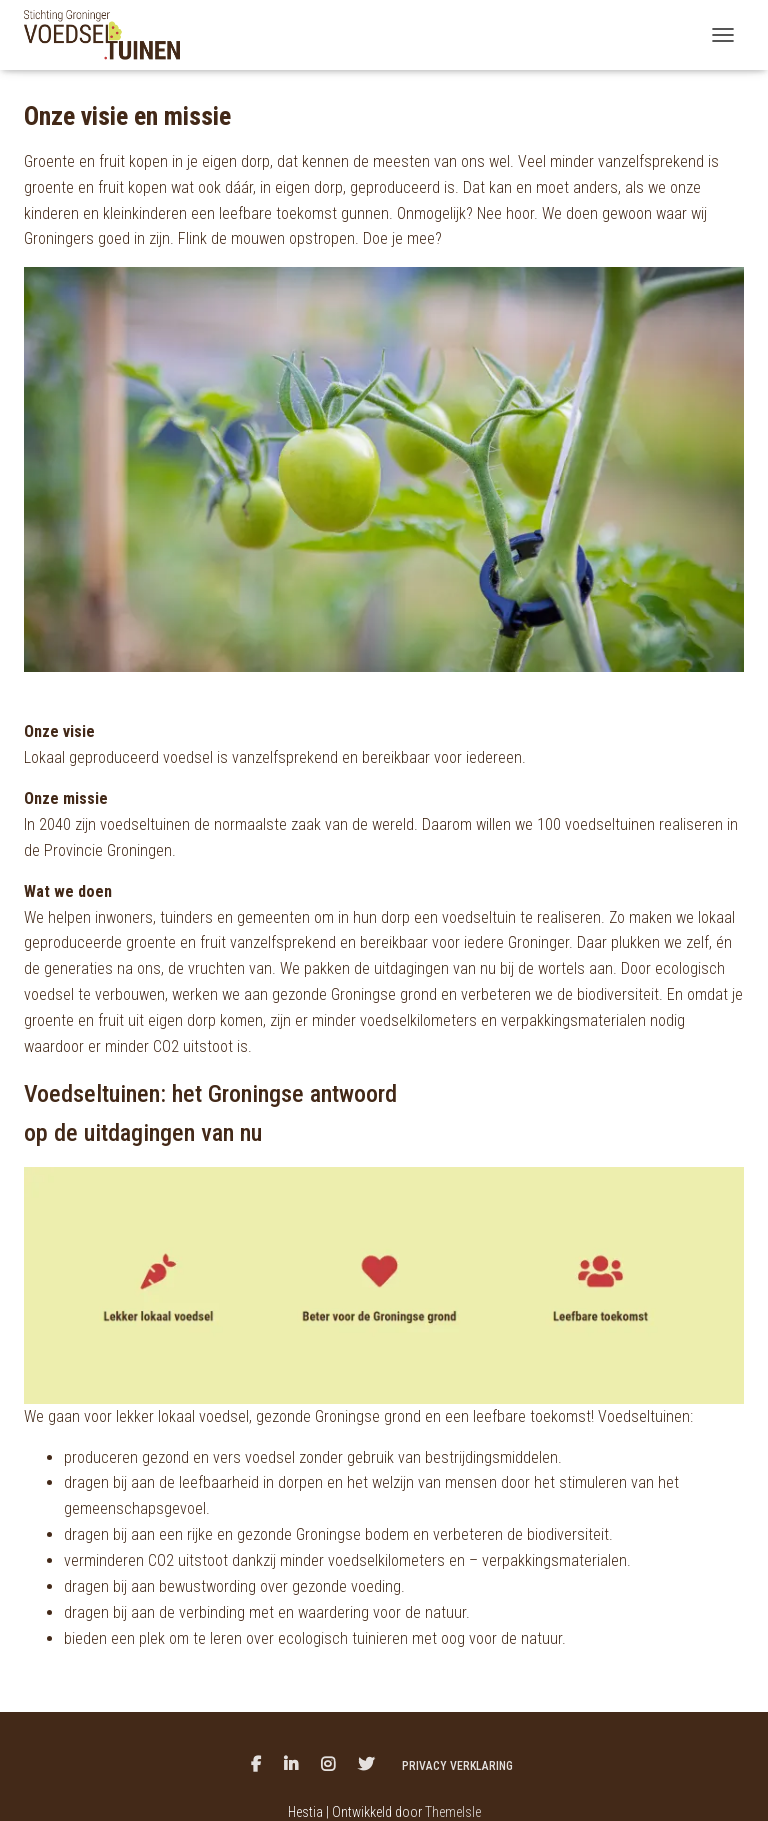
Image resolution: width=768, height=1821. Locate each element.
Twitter (366, 1765)
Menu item (256, 1765)
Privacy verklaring (457, 1766)
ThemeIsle (453, 1812)
